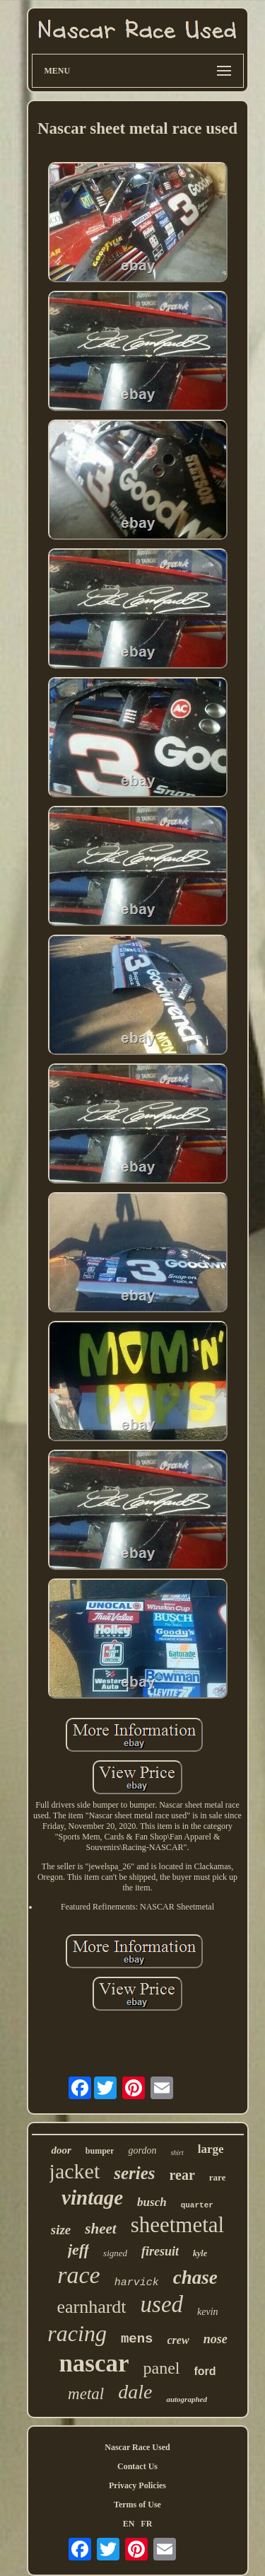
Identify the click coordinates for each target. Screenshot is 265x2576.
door (61, 2150)
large (211, 2149)
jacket (74, 2171)
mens (137, 2339)
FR (146, 2524)
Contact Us (137, 2466)
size (61, 2229)
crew (178, 2340)
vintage (92, 2197)
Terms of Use (137, 2504)
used (162, 2304)
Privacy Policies (137, 2485)
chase (195, 2277)
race (78, 2275)
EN (129, 2524)
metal (86, 2394)
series (134, 2173)
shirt (176, 2152)
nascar (94, 2363)
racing (77, 2333)
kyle (200, 2253)
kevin (207, 2311)
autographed (186, 2399)
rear (182, 2175)
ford (205, 2371)
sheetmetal (178, 2224)
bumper (100, 2151)
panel (161, 2368)
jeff (78, 2249)
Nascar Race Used (137, 2447)
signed (115, 2253)
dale (135, 2392)
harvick (136, 2283)
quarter (197, 2205)
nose (216, 2339)
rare (217, 2177)
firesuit (160, 2251)
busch (152, 2202)
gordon (142, 2150)
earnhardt (91, 2307)
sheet (100, 2228)
